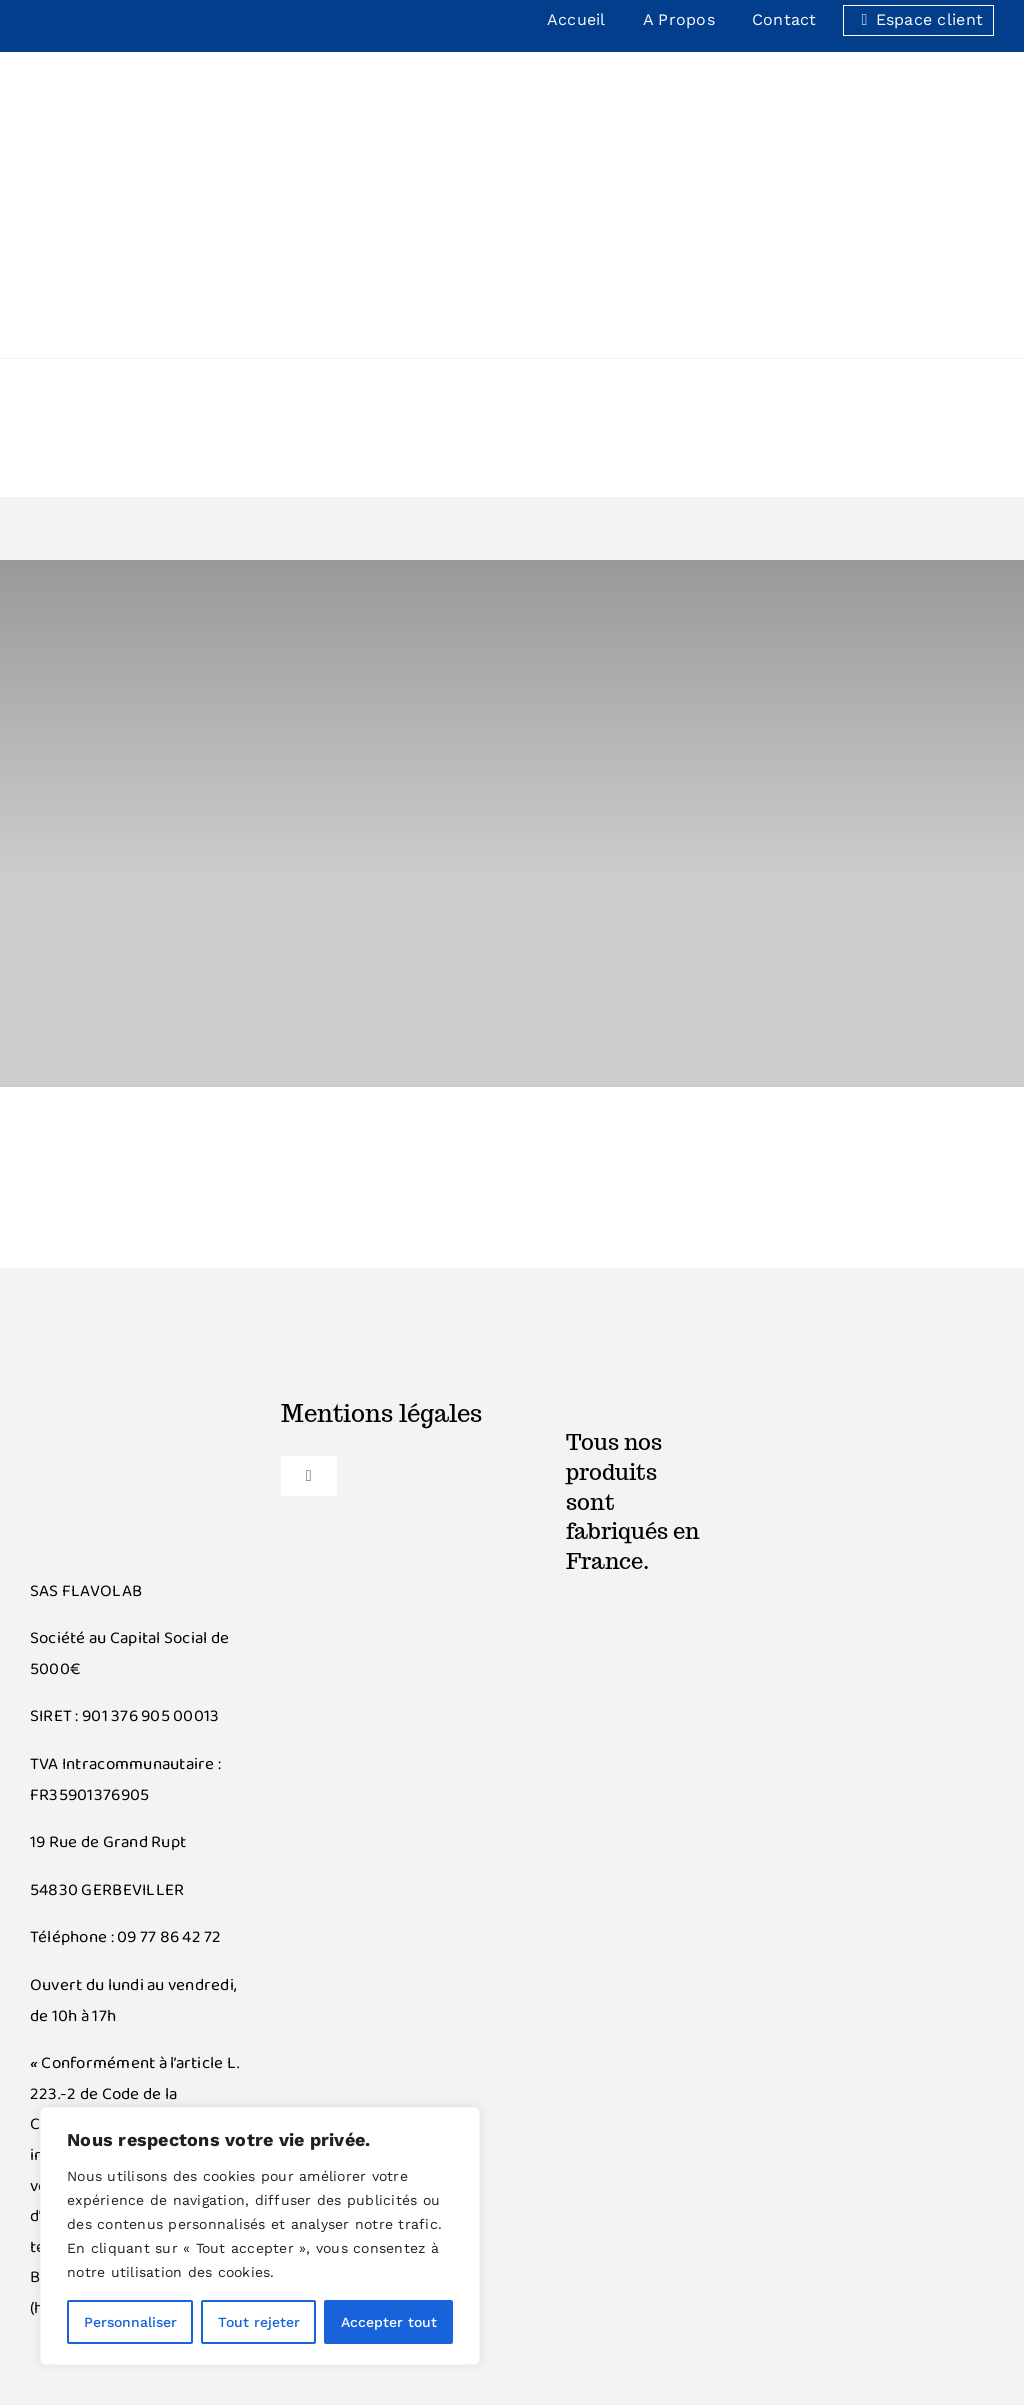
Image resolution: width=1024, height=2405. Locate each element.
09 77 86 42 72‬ (169, 1718)
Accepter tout (389, 2322)
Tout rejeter (259, 2322)
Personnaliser (130, 2322)
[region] (260, 2236)
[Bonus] (136, 1187)
